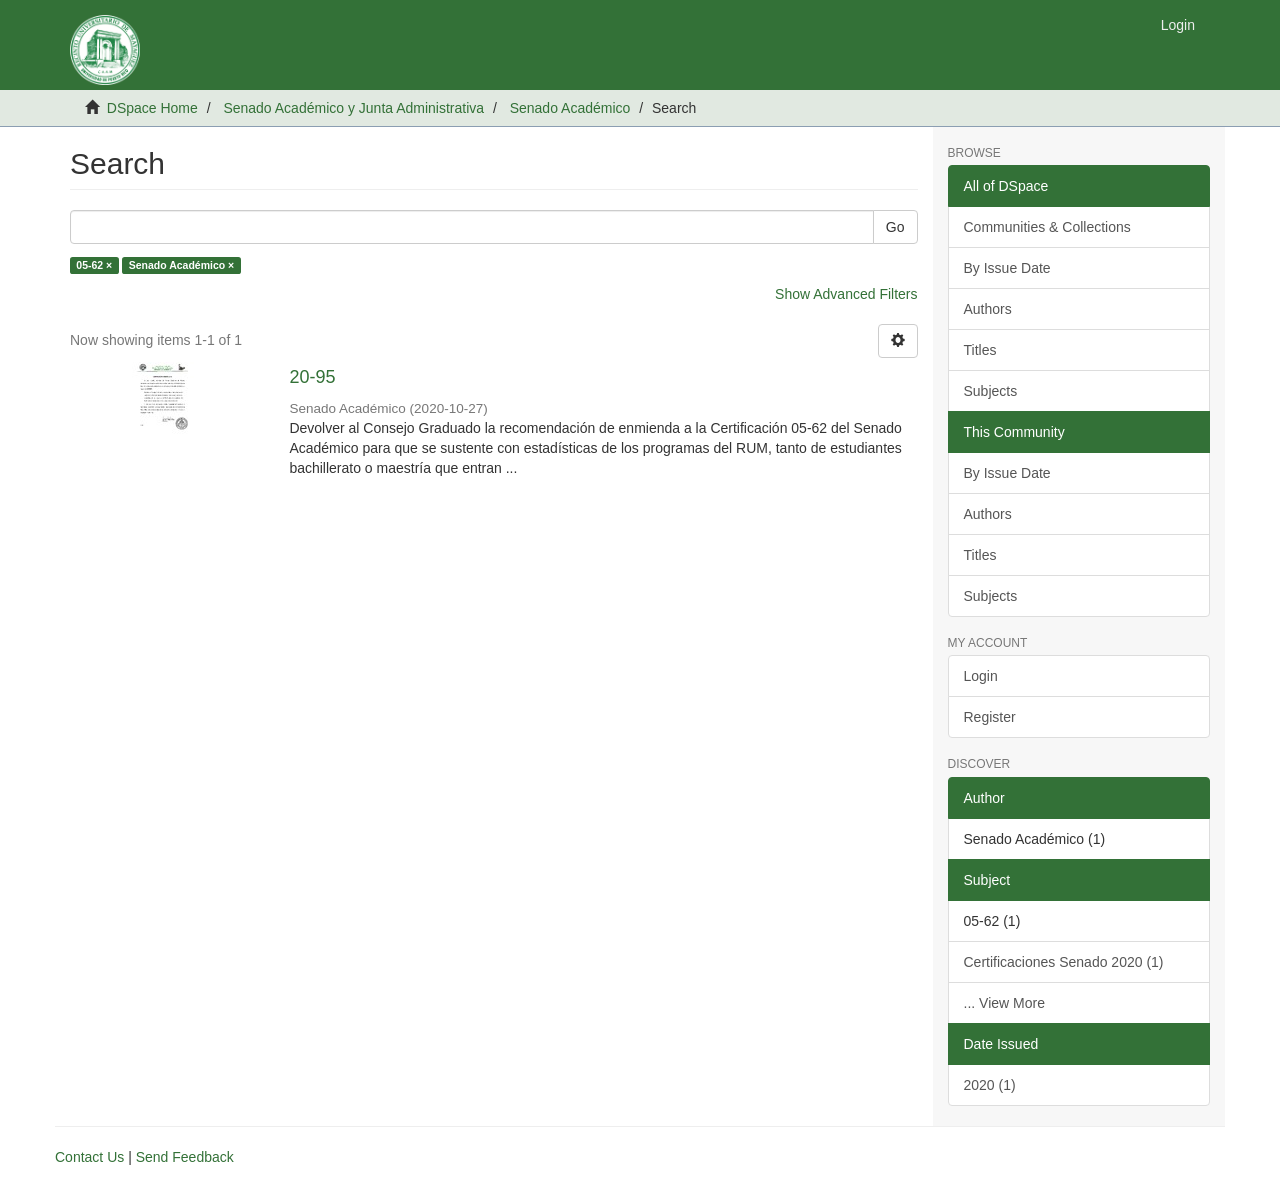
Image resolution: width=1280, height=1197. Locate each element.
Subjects (991, 391)
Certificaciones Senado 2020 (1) (1064, 962)
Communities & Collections (1047, 227)
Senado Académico (570, 108)
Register (990, 717)
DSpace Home (152, 108)
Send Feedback (185, 1157)
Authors (988, 309)
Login (981, 676)
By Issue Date (1007, 268)
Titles (980, 350)
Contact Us (89, 1157)
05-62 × (94, 265)
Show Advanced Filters (846, 294)
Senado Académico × (182, 265)
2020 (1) (990, 1085)
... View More (1004, 1003)
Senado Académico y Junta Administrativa (353, 108)
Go (895, 227)
